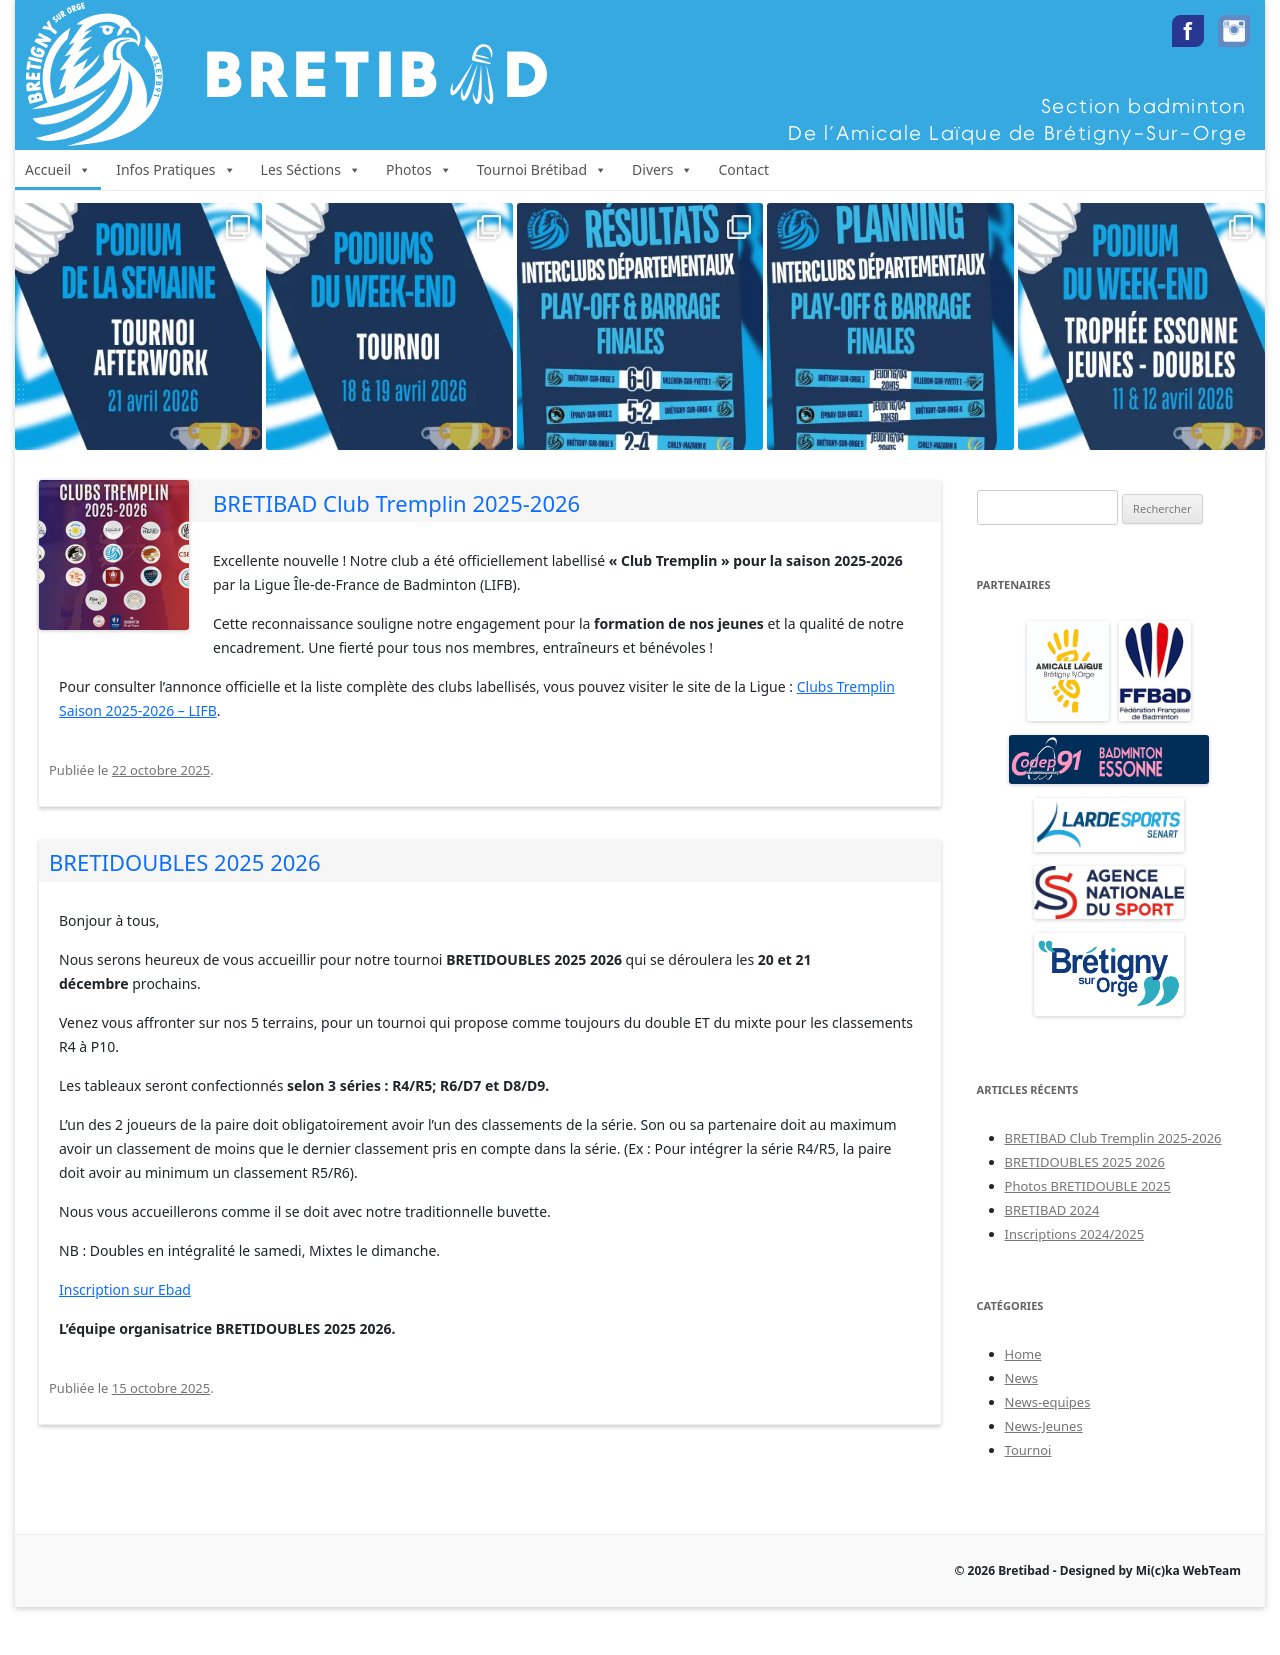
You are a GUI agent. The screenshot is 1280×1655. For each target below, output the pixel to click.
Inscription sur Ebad (125, 1289)
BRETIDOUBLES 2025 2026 (184, 862)
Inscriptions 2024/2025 (1075, 1234)
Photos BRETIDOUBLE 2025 (1088, 1186)
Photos (419, 170)
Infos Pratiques (175, 170)
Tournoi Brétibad (542, 170)
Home (1023, 1354)
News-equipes (1048, 1402)
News (1021, 1378)
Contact (743, 169)
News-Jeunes (1044, 1426)
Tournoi (1028, 1450)
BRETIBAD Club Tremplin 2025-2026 (396, 503)
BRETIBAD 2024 (1052, 1210)
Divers (662, 170)
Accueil (58, 170)
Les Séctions (311, 170)
